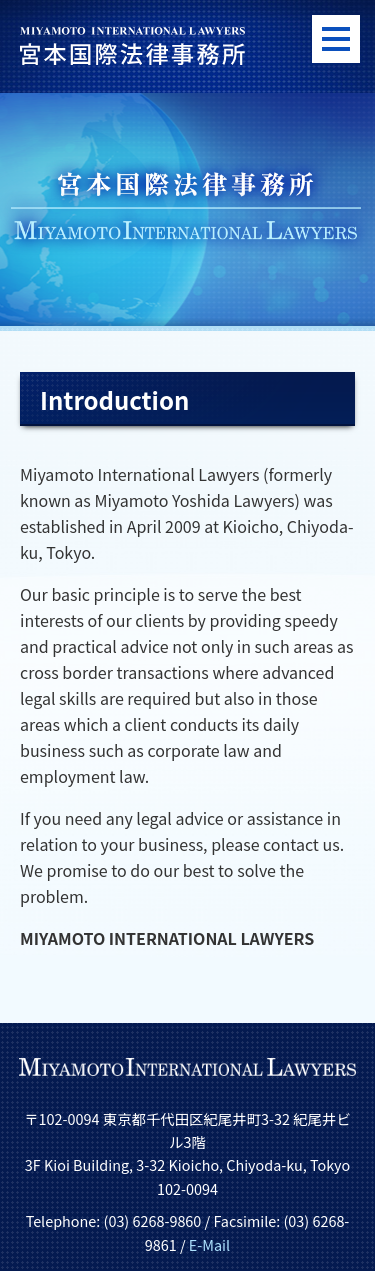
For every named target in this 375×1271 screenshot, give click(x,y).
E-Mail (209, 1244)
